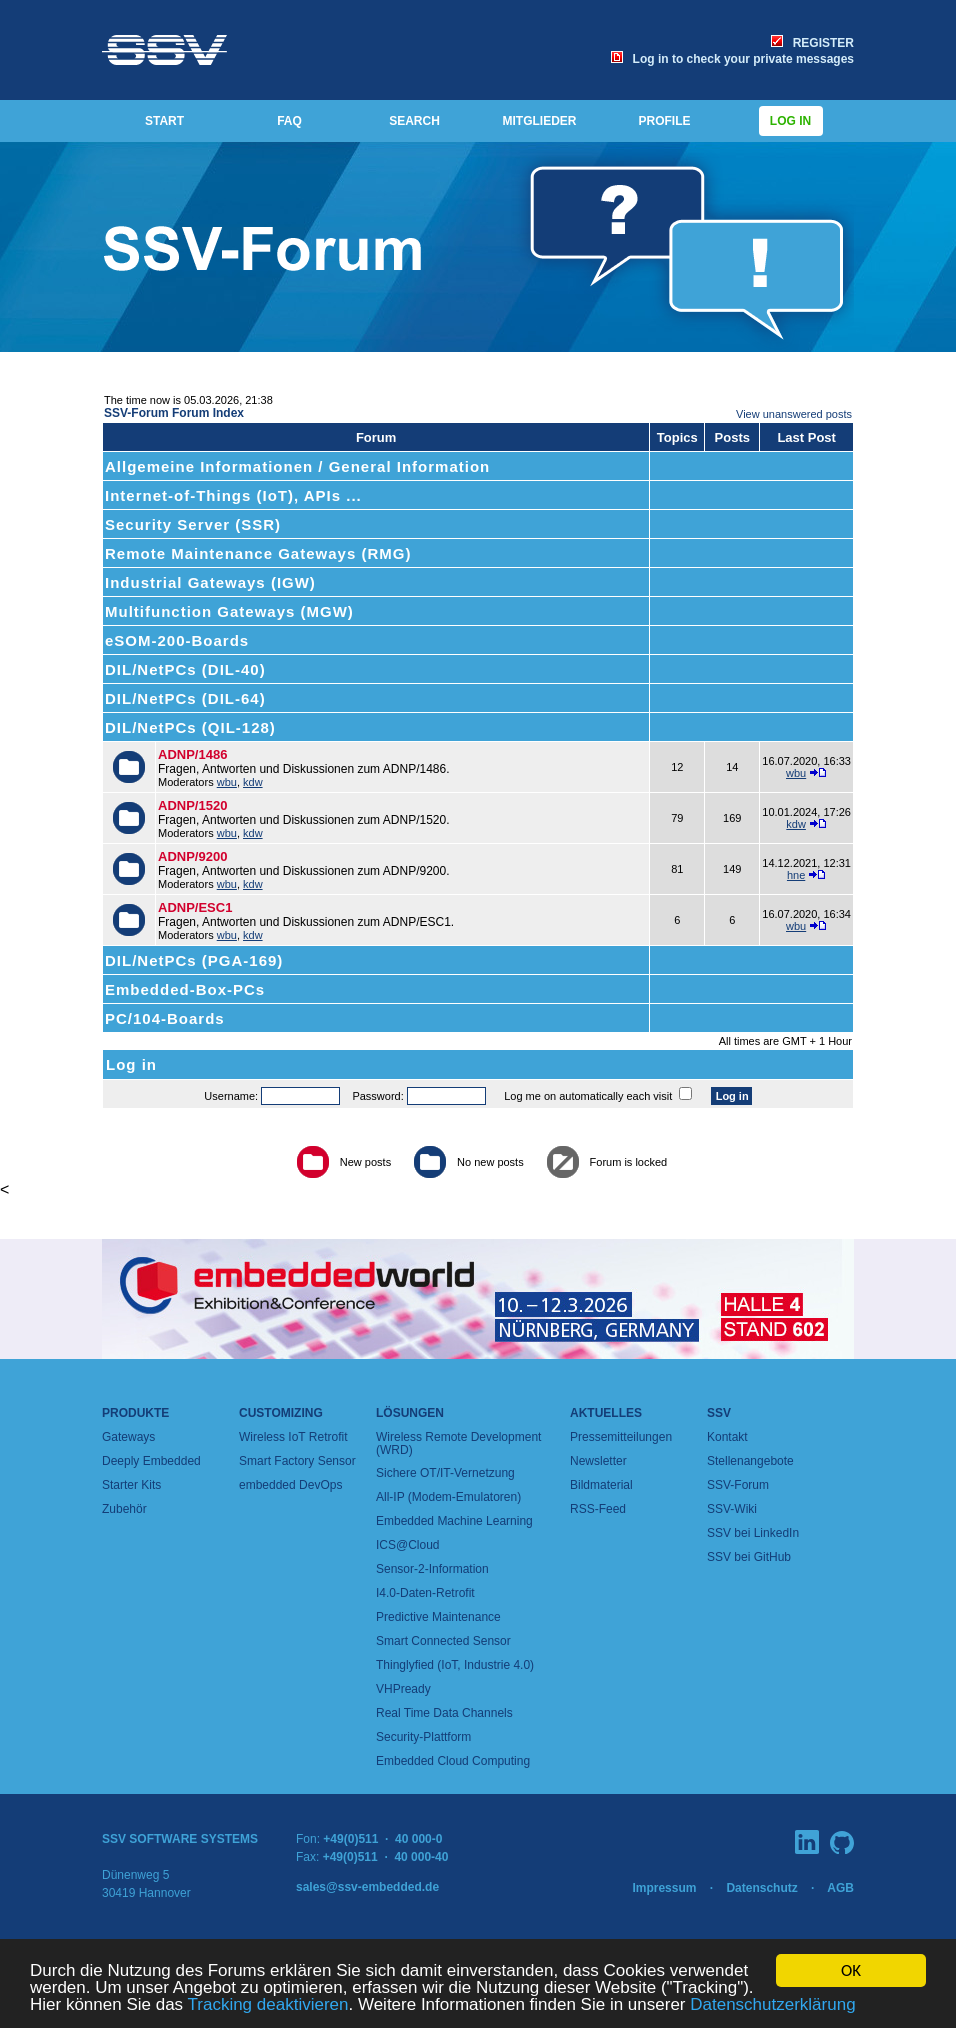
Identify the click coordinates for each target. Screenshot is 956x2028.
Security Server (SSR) (193, 524)
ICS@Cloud (408, 1545)
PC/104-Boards (165, 1018)
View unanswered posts (794, 414)
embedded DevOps (290, 1485)
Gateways (128, 1437)
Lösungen (410, 1413)
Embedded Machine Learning (454, 1521)
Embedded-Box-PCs (185, 989)
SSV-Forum (738, 1485)
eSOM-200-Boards (177, 640)
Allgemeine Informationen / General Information (297, 466)
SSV (719, 1413)
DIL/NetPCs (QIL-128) (190, 727)
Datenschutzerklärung (772, 2004)
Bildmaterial (601, 1485)
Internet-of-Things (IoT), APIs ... (233, 495)
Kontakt (727, 1437)
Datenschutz (761, 1888)
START (164, 121)
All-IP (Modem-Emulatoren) (448, 1497)
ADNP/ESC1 (195, 907)
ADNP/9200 (192, 856)
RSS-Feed (598, 1509)
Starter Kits (131, 1485)
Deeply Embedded (151, 1461)
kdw (253, 782)
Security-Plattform (423, 1737)
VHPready (403, 1689)
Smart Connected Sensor (443, 1641)
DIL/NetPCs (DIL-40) (185, 669)
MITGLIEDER (540, 121)
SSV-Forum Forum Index (174, 413)
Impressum (664, 1888)
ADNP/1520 (192, 805)
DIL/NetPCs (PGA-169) (194, 960)
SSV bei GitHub (749, 1557)
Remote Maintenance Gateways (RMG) (258, 553)
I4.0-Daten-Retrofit (425, 1593)
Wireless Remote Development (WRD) (458, 1443)
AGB (840, 1888)
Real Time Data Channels (444, 1713)
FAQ (289, 121)
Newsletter (598, 1461)
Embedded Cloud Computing (453, 1761)
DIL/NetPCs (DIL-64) (185, 698)
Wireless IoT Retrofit (293, 1437)
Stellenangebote (750, 1461)
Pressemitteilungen (621, 1437)
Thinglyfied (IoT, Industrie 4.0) (455, 1665)
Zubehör (124, 1509)
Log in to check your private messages (732, 59)
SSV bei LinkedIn (753, 1533)
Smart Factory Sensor (297, 1461)
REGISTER (812, 43)
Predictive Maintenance (438, 1617)
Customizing (281, 1413)
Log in (791, 121)
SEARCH (414, 121)
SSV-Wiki (732, 1509)
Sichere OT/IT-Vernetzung (445, 1473)
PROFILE (664, 121)
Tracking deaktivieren (268, 2004)
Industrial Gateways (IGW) (210, 582)
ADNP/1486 (192, 754)
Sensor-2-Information (432, 1569)
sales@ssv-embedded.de (367, 1887)
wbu (227, 782)
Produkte (135, 1413)
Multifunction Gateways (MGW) (229, 611)
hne (796, 875)
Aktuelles (606, 1413)
